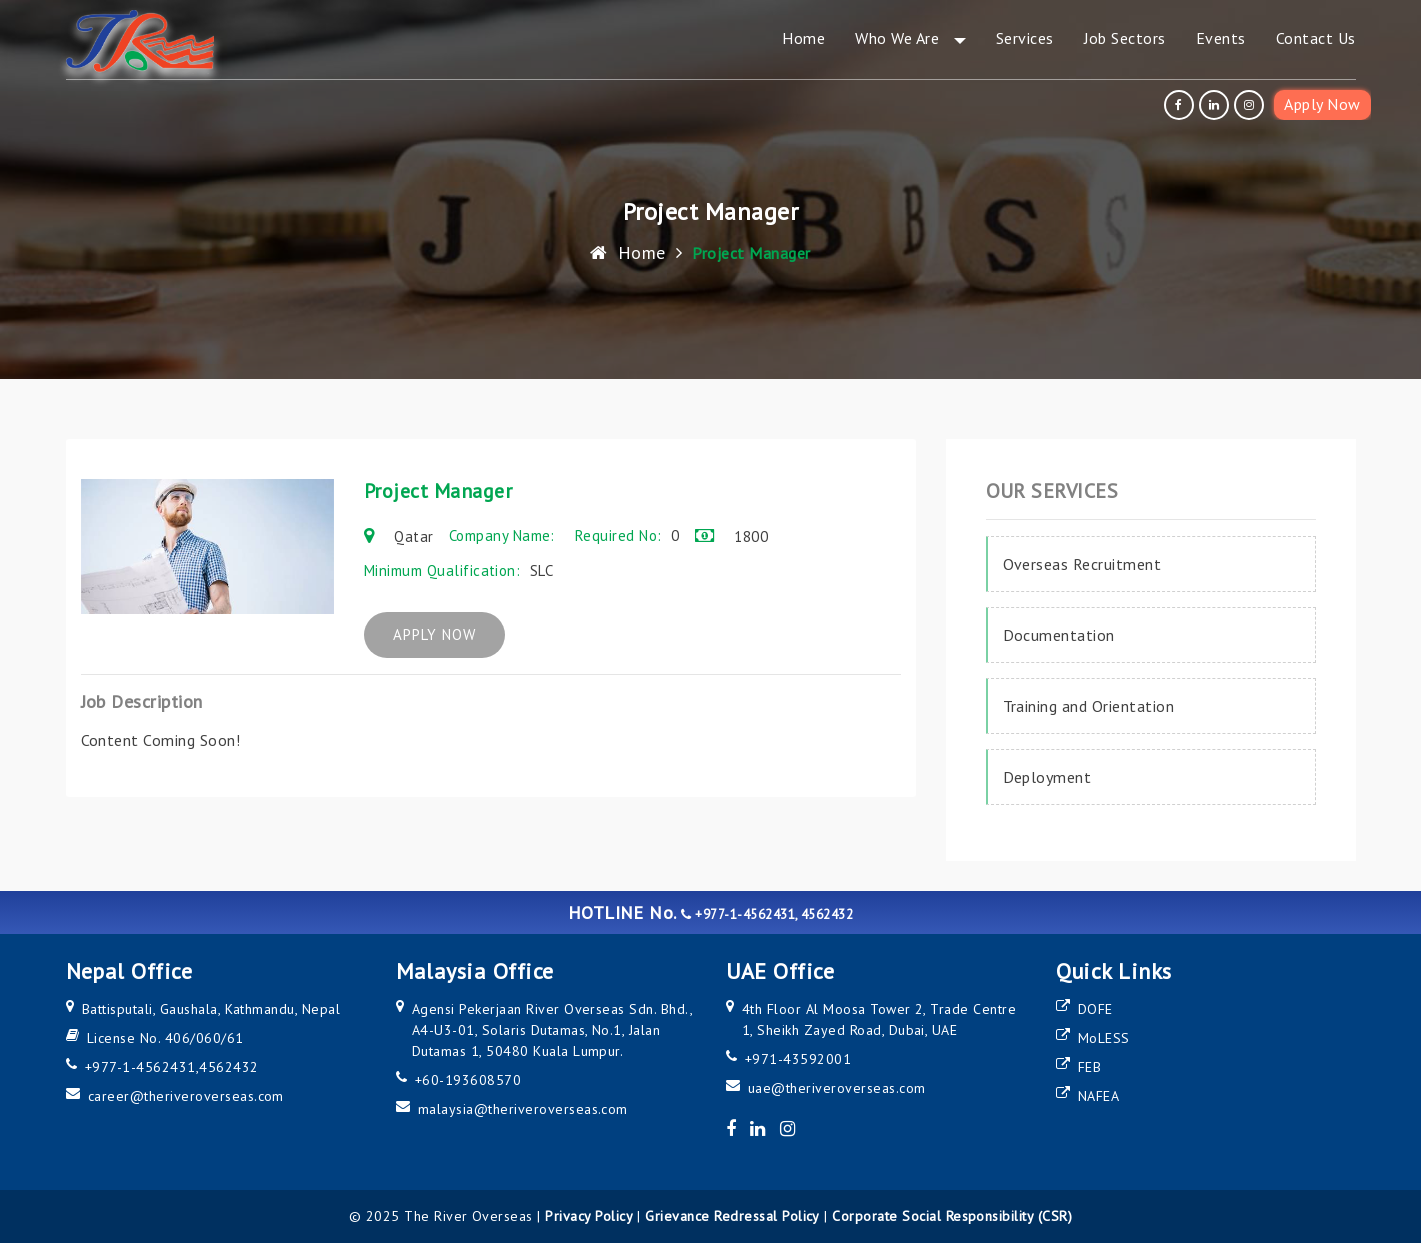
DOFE (1095, 1009)
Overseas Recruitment (1082, 564)
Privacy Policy (589, 1216)
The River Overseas (468, 1216)
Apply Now (1322, 104)
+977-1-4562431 (140, 1067)
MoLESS (1104, 1038)
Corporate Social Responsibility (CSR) (952, 1216)
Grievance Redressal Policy (732, 1216)
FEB (1089, 1067)
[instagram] (1251, 105)
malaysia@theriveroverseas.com (523, 1109)
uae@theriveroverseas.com (837, 1088)
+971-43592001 (798, 1059)
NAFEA (1098, 1096)
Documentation (1059, 635)
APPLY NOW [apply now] (449, 635)
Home (627, 252)
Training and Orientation (1089, 706)
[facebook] (1181, 105)
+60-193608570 (468, 1080)
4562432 (228, 1067)
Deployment (1047, 777)
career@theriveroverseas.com (186, 1096)
